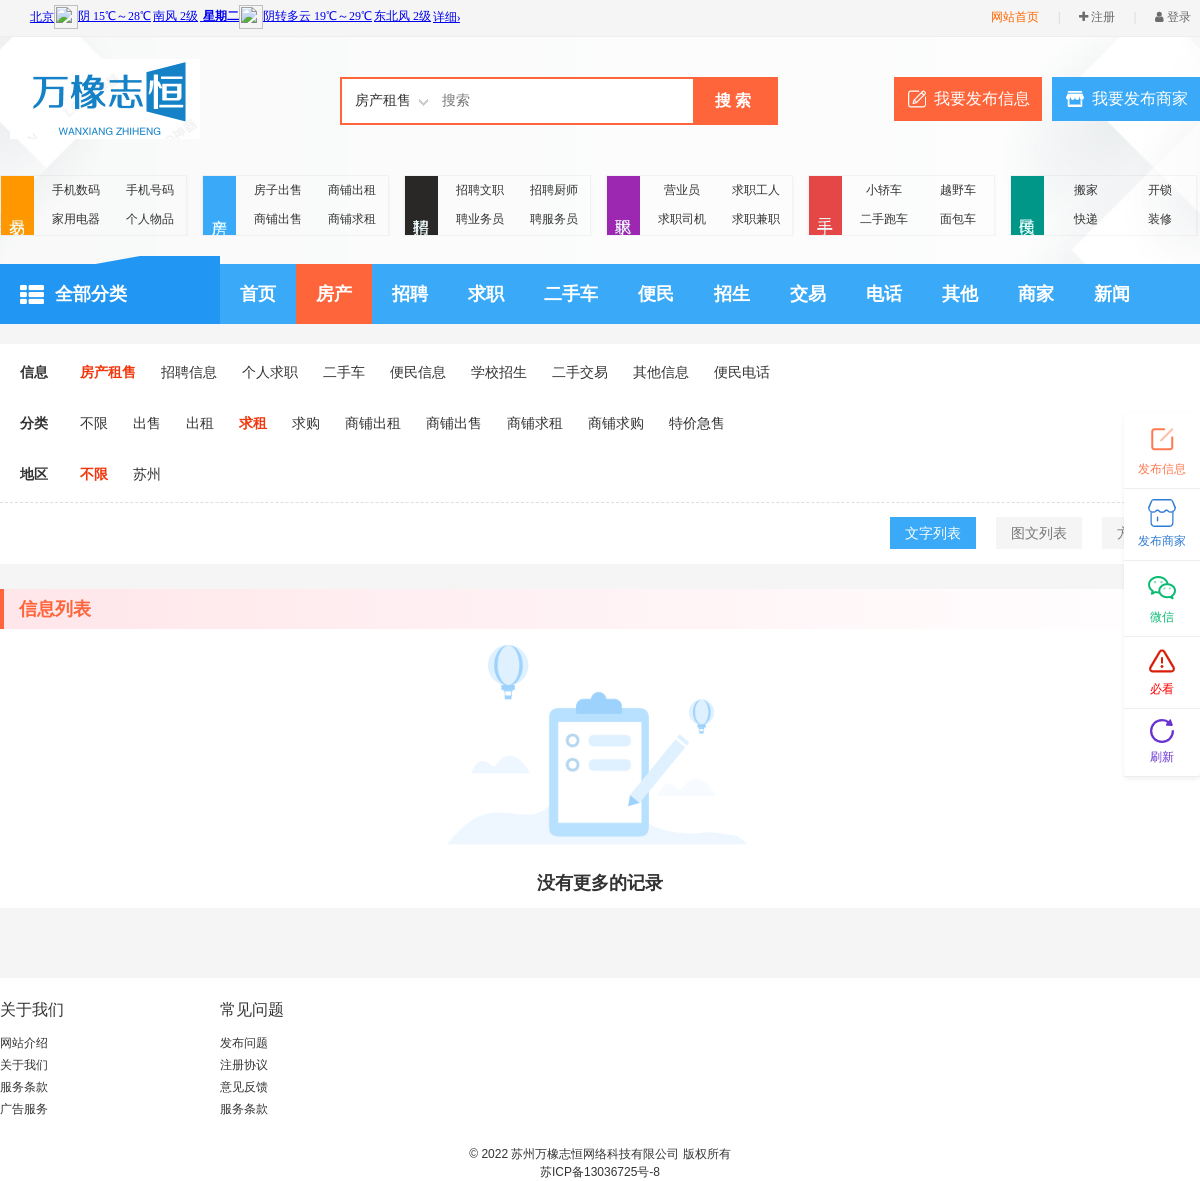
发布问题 (244, 1043)
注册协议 (244, 1065)
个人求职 (270, 372)
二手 (825, 206)
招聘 (421, 206)
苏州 (147, 474)
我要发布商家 (1140, 98)
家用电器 (76, 219)
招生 (732, 294)
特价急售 (697, 423)
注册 (1097, 17)
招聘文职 (480, 190)
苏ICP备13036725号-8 (600, 1172)
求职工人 (756, 190)
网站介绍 (24, 1043)
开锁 (1160, 190)
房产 (219, 206)
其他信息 (661, 372)
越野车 (958, 190)
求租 (253, 423)
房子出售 (278, 190)
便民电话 (742, 372)
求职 (623, 206)
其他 (960, 294)
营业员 (682, 190)
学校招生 (499, 372)
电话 (884, 294)
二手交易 (580, 372)
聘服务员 (554, 219)
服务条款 (24, 1087)
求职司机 (682, 219)
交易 (17, 206)
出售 (147, 423)
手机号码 (150, 190)
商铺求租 (352, 219)
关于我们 (24, 1065)
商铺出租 (352, 190)
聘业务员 (480, 219)
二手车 (571, 294)
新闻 (1112, 294)
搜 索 (733, 100)
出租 (200, 423)
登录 (1173, 17)
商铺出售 (278, 219)
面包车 (958, 219)
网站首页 (1015, 17)
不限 (94, 423)
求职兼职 (756, 219)
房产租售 (108, 372)
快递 (1086, 219)
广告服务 (24, 1109)
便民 (1027, 206)
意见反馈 (244, 1087)
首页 (258, 294)
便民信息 (418, 372)
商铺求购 (616, 423)
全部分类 (73, 295)
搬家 (1086, 190)
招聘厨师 (554, 190)
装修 (1160, 219)
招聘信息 (189, 372)
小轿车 (884, 190)
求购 (306, 423)
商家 (1036, 294)
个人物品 (150, 219)
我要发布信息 (982, 98)
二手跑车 (884, 219)
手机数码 (76, 190)
